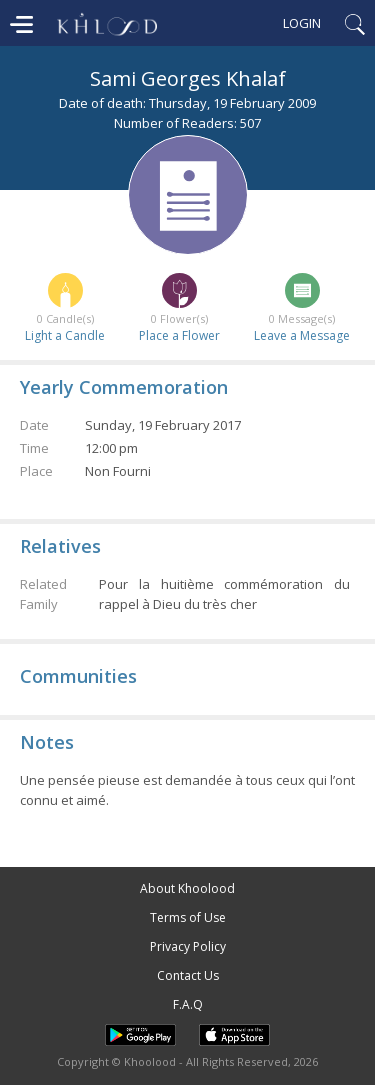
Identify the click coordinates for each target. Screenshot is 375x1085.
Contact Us (188, 975)
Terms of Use (188, 917)
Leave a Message (302, 335)
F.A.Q (188, 1004)
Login (302, 23)
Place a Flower (179, 335)
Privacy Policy (188, 946)
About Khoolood (187, 888)
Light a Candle (65, 335)
